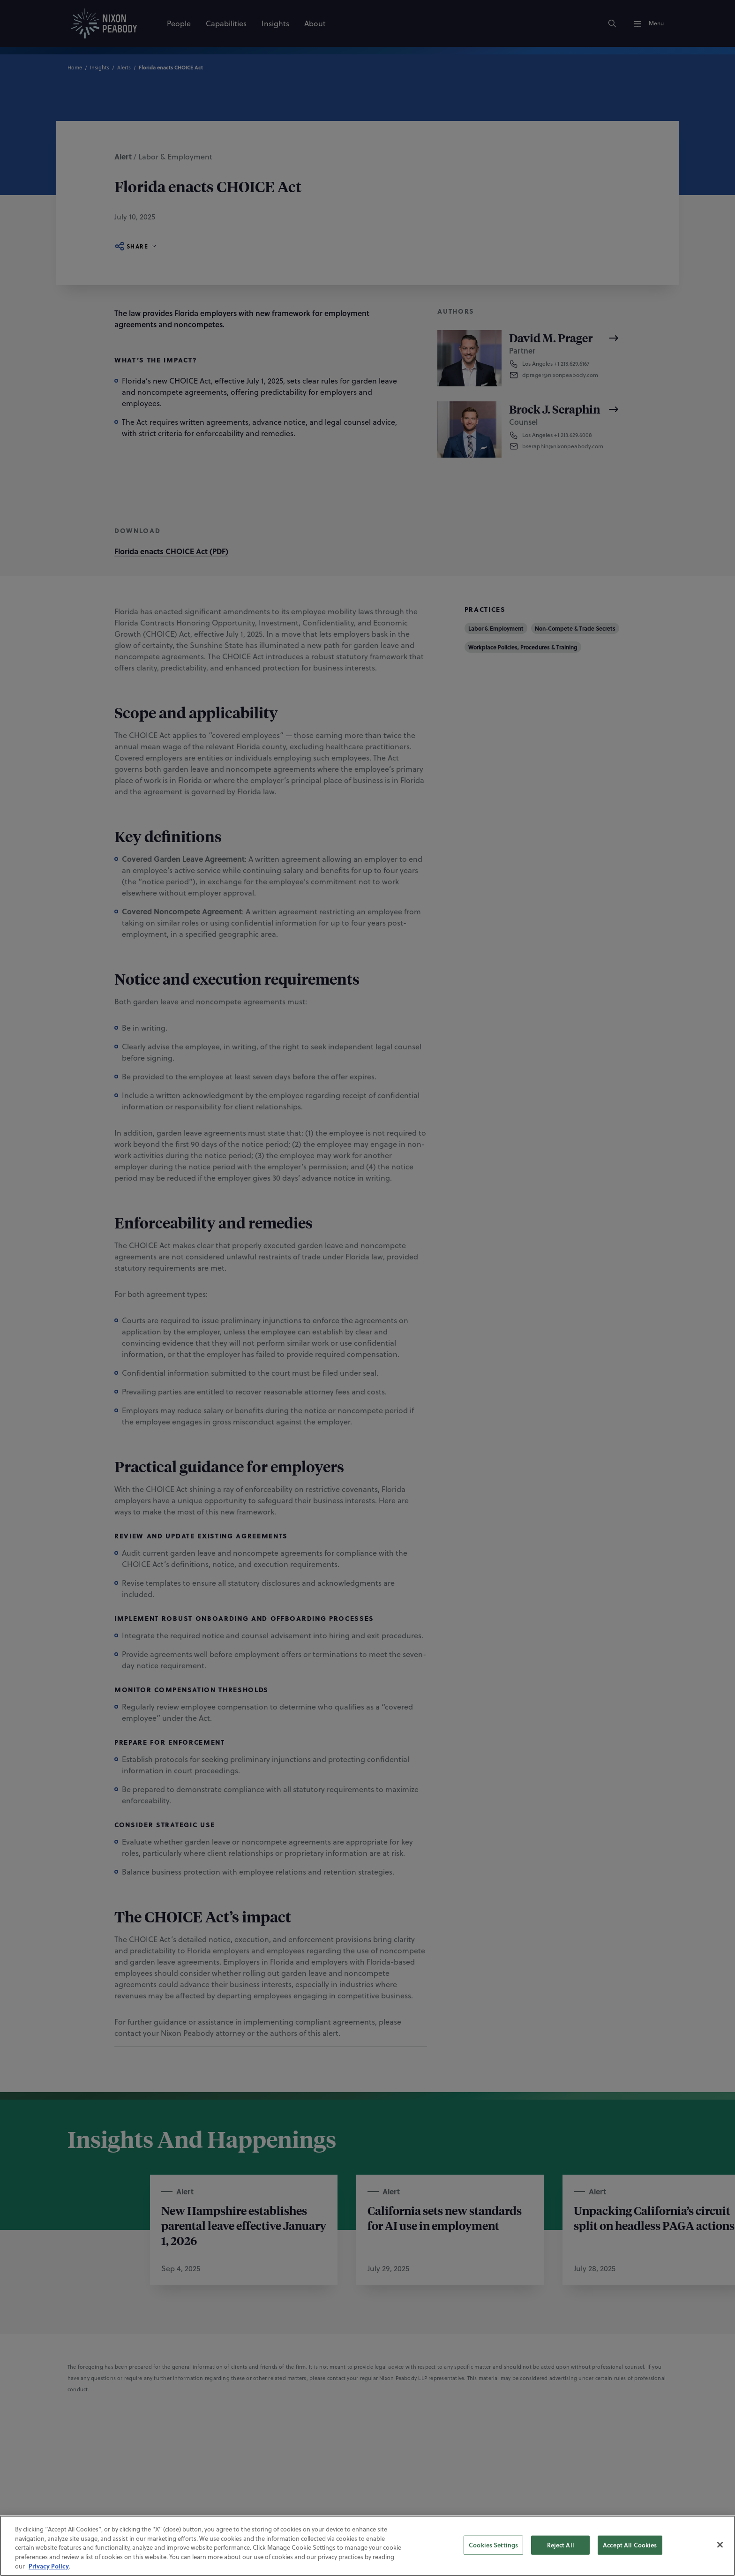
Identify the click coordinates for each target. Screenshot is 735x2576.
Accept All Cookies (630, 2544)
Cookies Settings (493, 2544)
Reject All (560, 2544)
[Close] (720, 2544)
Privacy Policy (49, 2565)
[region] (367, 2546)
